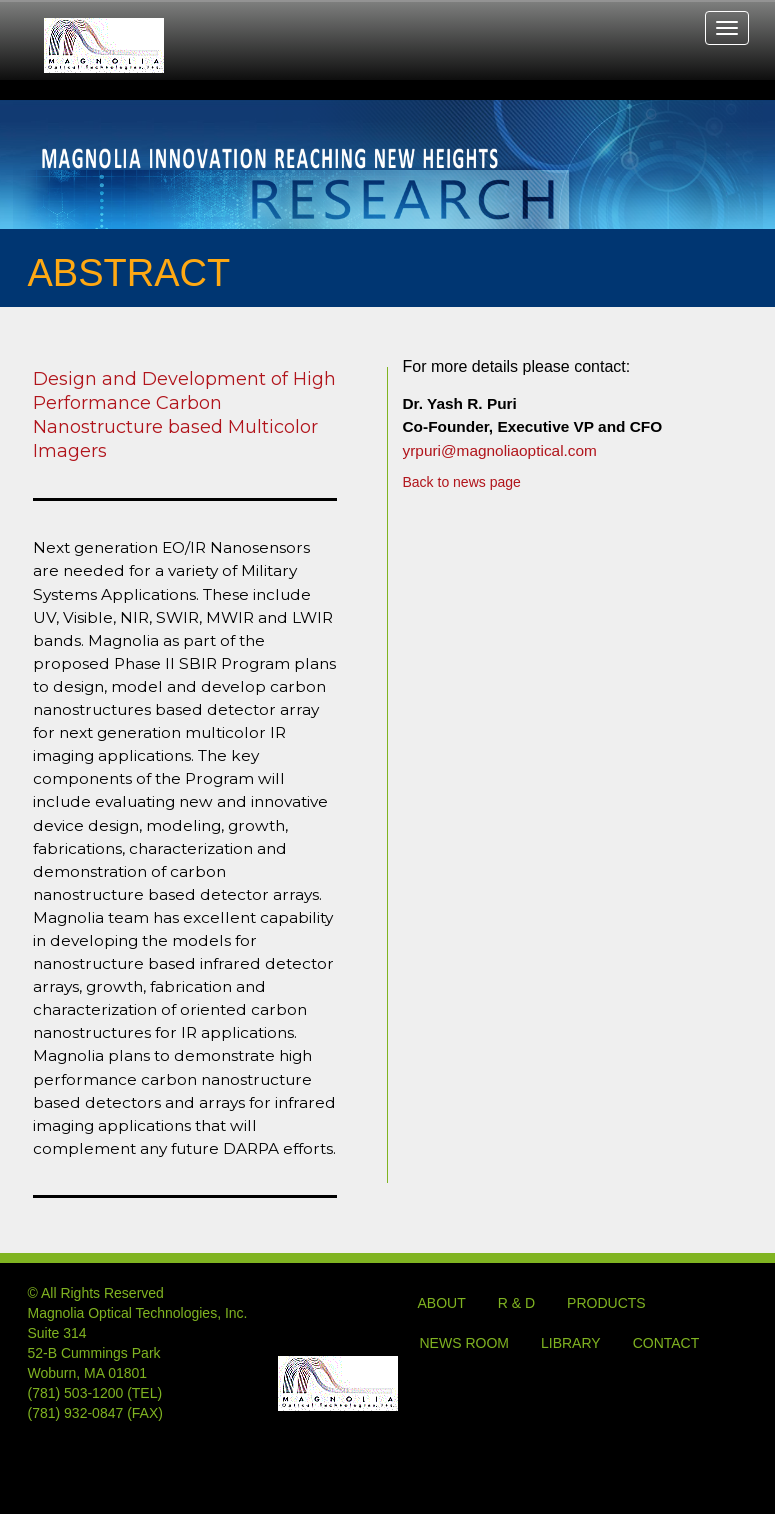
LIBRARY (571, 1343)
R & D (516, 1303)
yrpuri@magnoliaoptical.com (500, 450)
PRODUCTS (606, 1303)
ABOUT (442, 1303)
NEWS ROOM (464, 1343)
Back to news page (462, 482)
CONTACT (666, 1343)
